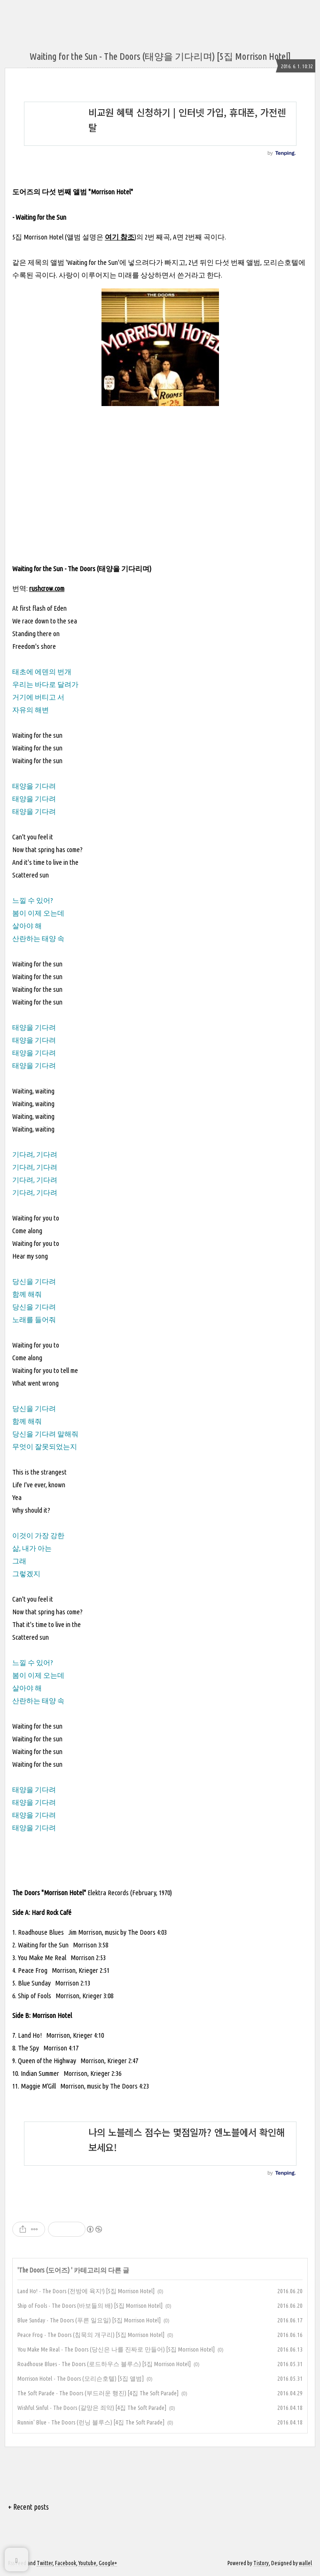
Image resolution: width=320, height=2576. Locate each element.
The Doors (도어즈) (45, 2270)
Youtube (87, 2563)
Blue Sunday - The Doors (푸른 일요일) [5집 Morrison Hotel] (89, 2320)
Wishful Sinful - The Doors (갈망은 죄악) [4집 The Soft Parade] (91, 2407)
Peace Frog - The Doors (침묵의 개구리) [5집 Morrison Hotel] (90, 2334)
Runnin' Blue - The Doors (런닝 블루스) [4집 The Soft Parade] (90, 2422)
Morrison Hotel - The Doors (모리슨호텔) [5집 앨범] (80, 2378)
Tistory (261, 2563)
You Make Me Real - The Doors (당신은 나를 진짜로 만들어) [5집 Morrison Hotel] (116, 2349)
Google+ (108, 2563)
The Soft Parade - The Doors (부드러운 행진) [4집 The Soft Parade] (98, 2393)
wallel (305, 2563)
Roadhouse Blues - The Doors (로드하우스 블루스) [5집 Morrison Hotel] (104, 2364)
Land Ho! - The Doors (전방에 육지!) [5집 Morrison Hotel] (86, 2291)
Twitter (45, 2563)
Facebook (65, 2563)
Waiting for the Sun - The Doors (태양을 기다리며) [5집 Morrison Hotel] (160, 56)
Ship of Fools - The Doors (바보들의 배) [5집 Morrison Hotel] (90, 2305)
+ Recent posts (28, 2507)
